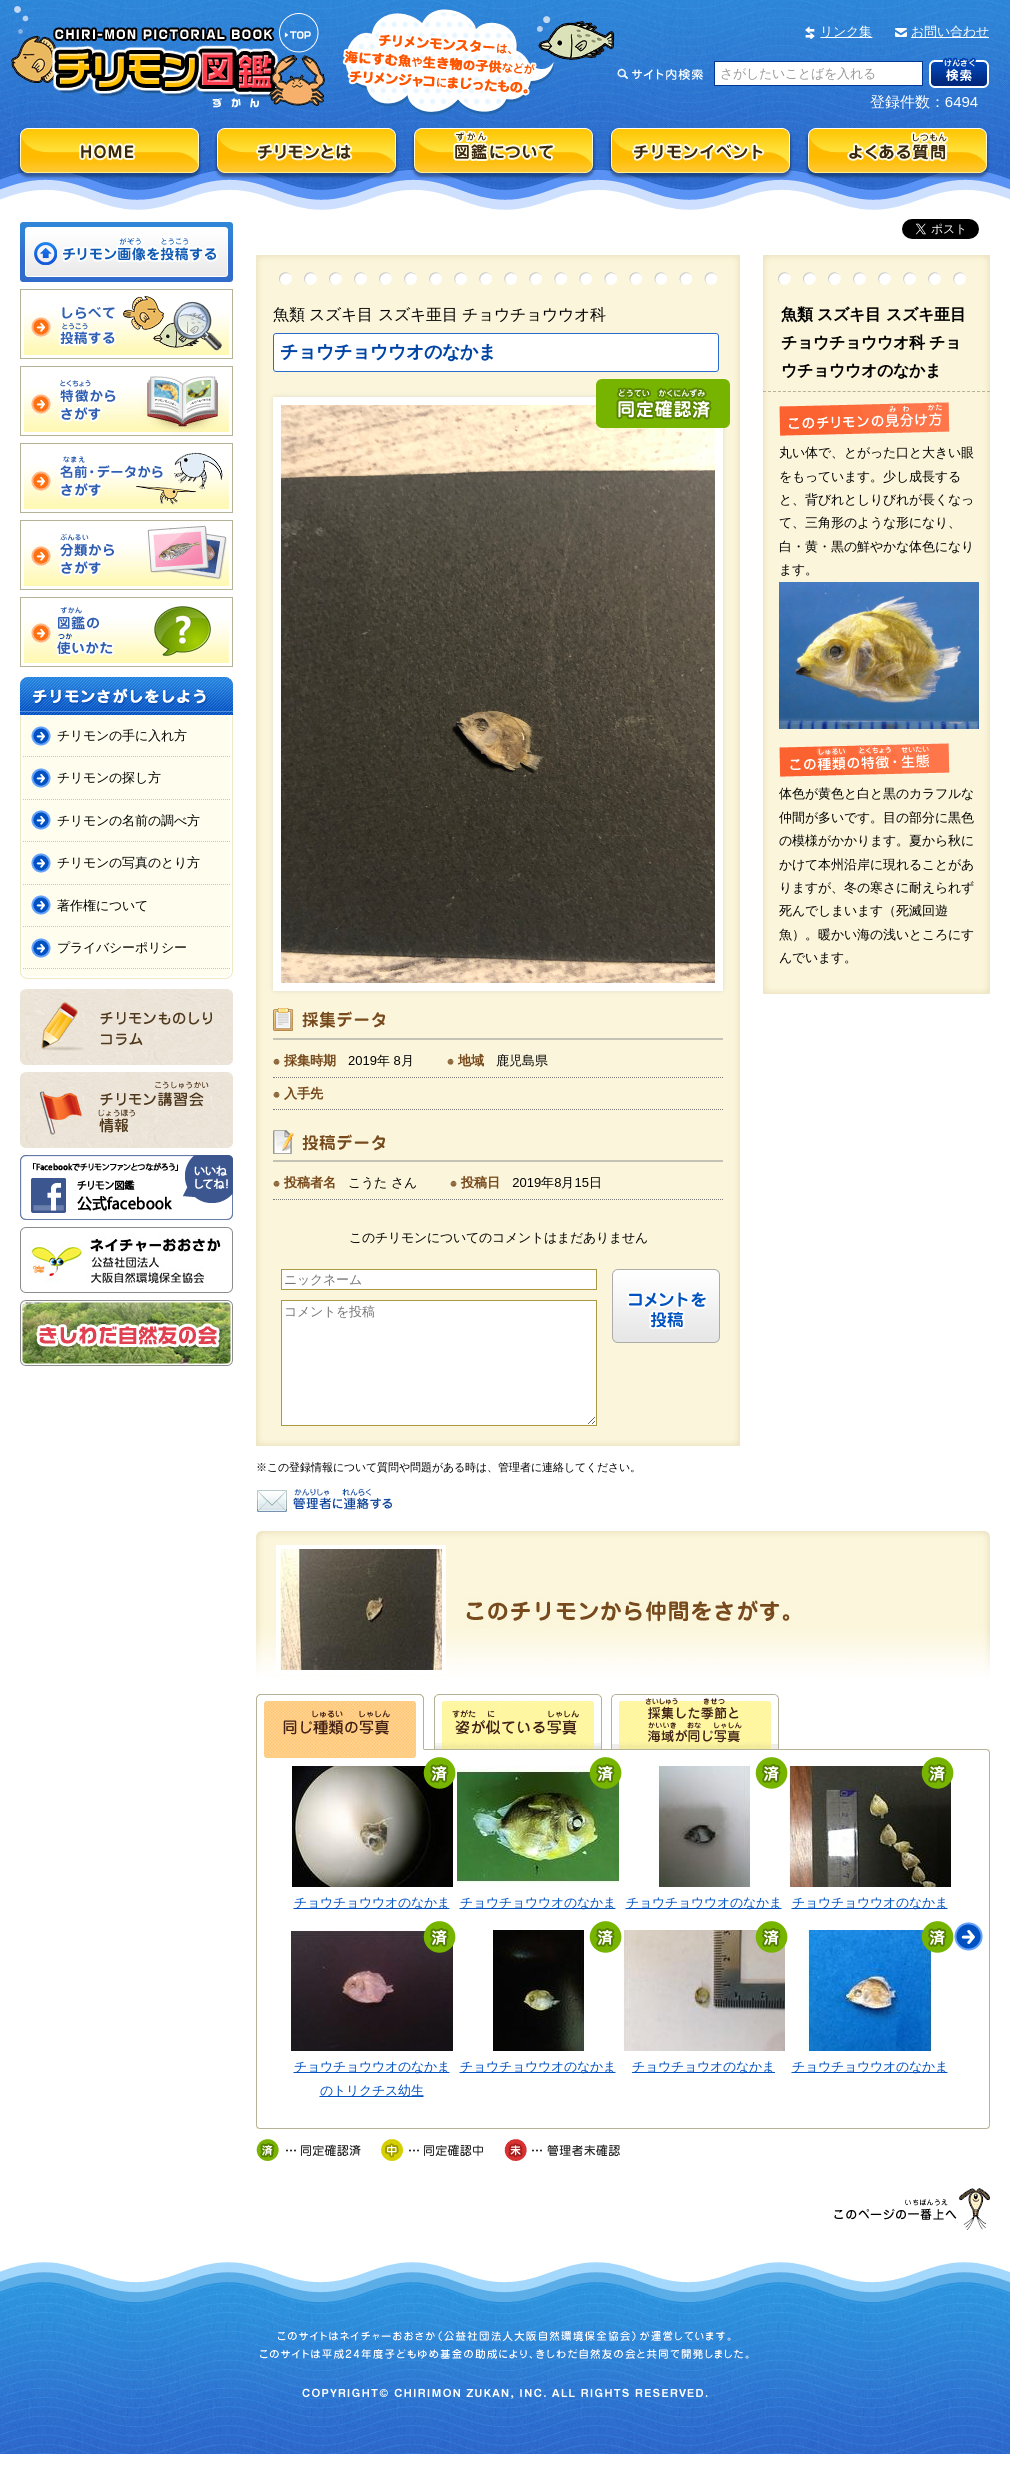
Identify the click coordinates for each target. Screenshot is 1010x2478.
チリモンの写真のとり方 (128, 862)
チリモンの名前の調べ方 (128, 820)
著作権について (102, 905)
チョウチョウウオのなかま (372, 1926)
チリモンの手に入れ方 (122, 735)
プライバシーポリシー (122, 947)
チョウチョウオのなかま (703, 2090)
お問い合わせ (950, 31)
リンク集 (846, 31)
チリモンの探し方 (109, 777)
